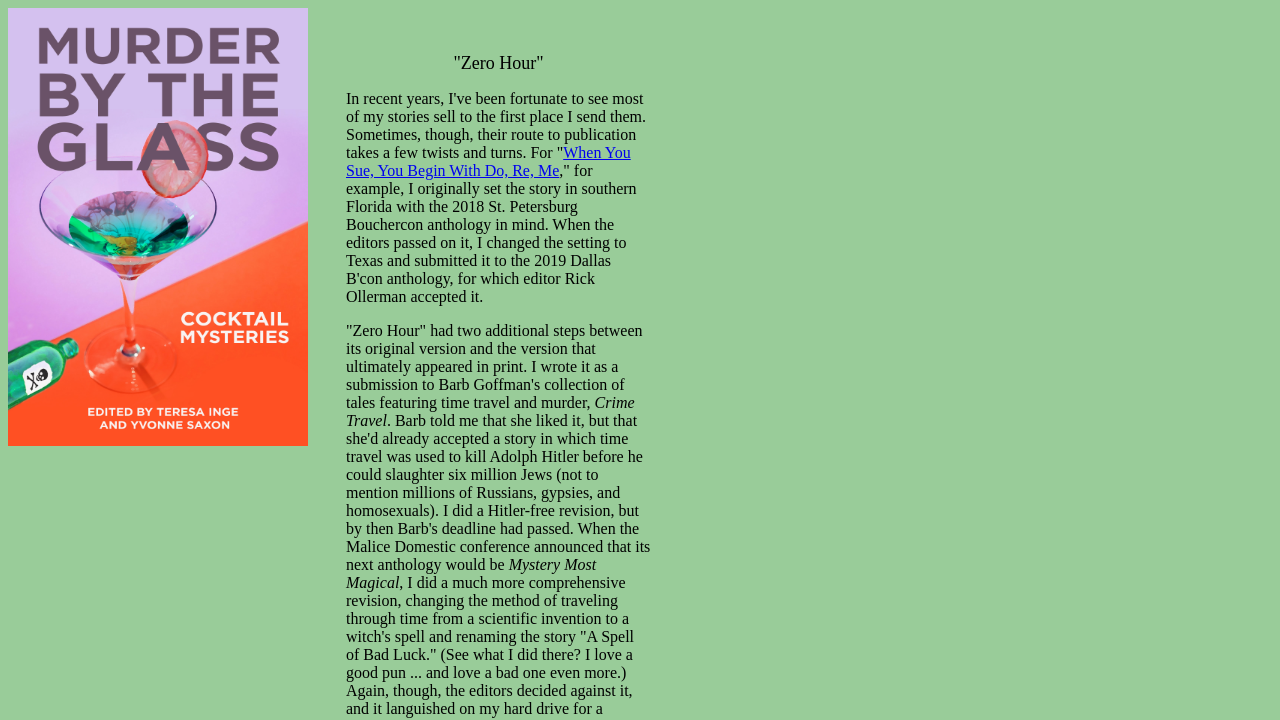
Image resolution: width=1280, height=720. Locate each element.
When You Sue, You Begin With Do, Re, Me (488, 161)
